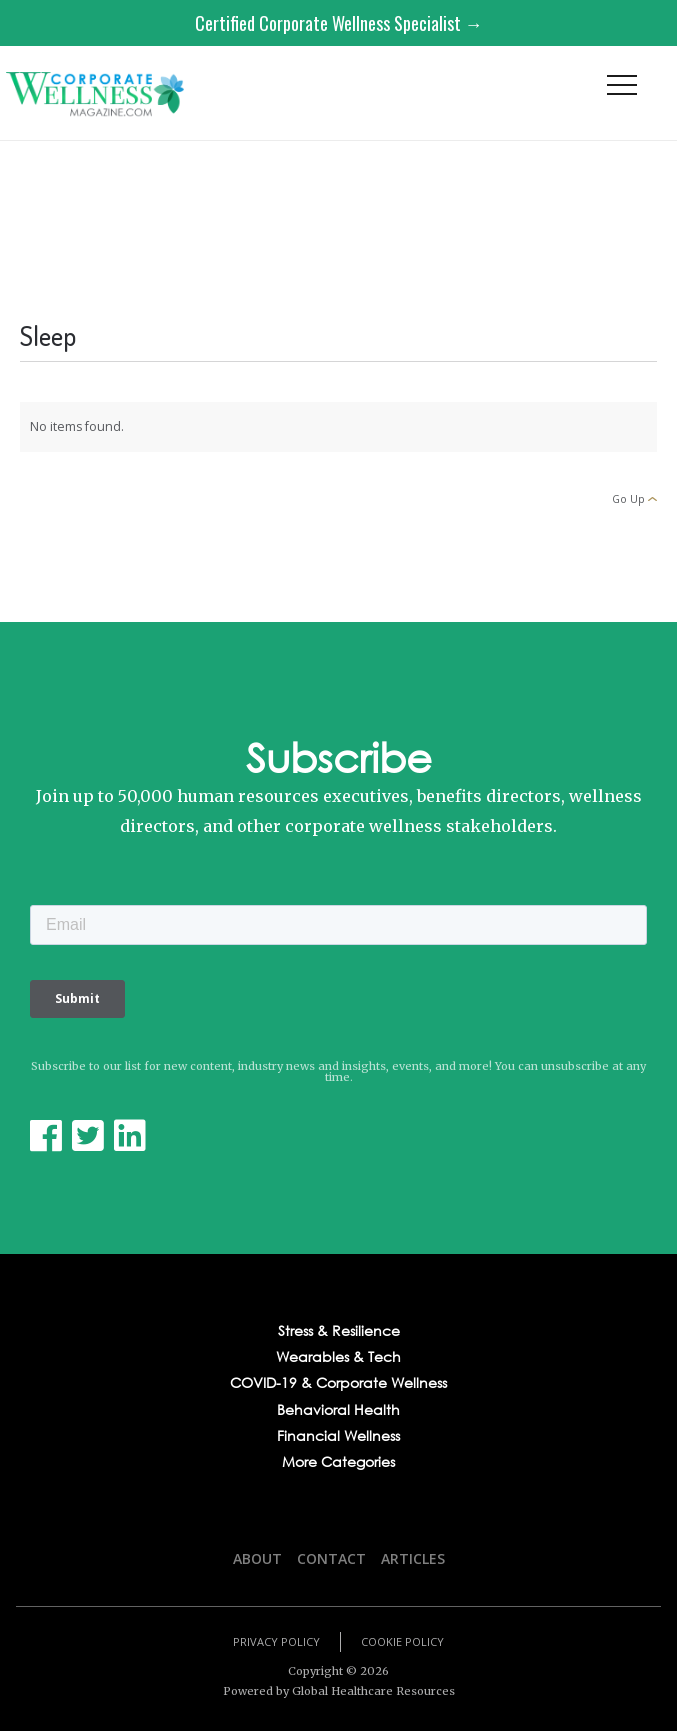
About (257, 1558)
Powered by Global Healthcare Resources (339, 1691)
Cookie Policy (402, 1641)
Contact (331, 1558)
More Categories (338, 1462)
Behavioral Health (338, 1410)
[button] (622, 90)
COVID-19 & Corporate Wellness (338, 1383)
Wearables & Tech (338, 1357)
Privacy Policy (276, 1641)
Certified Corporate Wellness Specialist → (339, 23)
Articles (413, 1558)
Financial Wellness (338, 1436)
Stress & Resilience (339, 1331)
